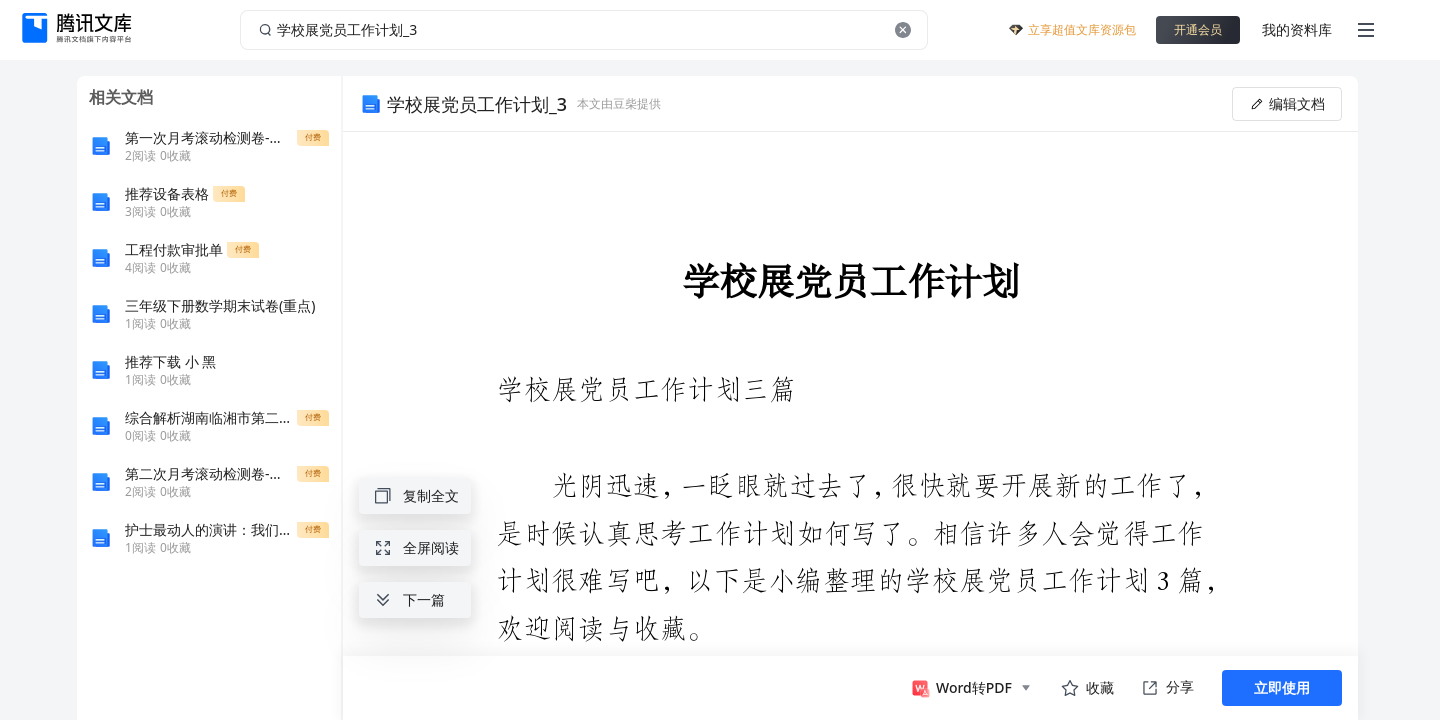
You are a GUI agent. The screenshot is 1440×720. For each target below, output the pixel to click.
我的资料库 (1297, 29)
